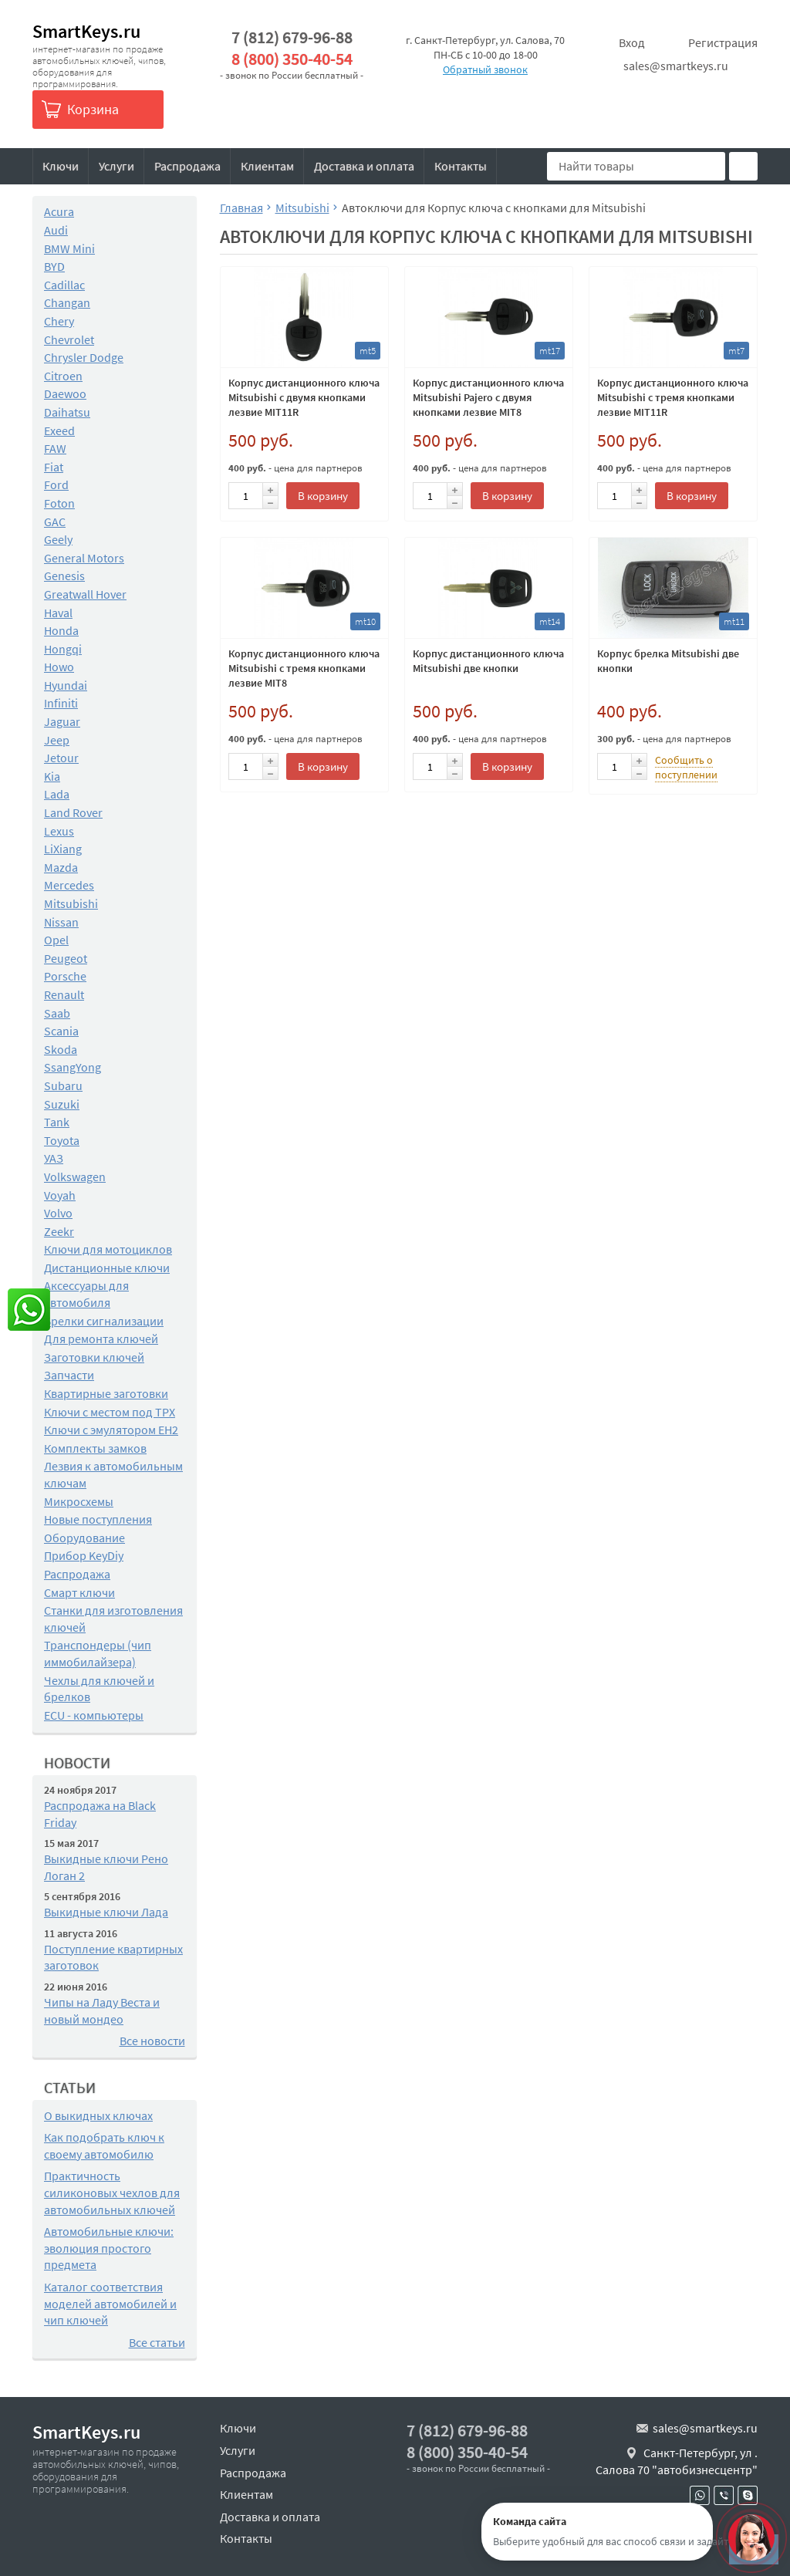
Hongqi (63, 649)
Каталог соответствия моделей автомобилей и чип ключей (110, 2303)
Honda (61, 630)
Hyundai (65, 685)
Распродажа (187, 166)
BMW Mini (69, 248)
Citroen (63, 375)
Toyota (61, 1140)
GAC (55, 521)
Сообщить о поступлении (686, 767)
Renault (64, 994)
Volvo (58, 1212)
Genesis (64, 575)
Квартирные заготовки (106, 1393)
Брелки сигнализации (104, 1321)
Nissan (61, 922)
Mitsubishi (71, 903)
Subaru (63, 1085)
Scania (61, 1030)
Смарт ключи (79, 1592)
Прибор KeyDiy (83, 1555)
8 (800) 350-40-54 (292, 59)
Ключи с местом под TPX (109, 1412)
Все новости (152, 2040)
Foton (59, 503)
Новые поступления (98, 1519)
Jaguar (62, 721)
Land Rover (73, 812)
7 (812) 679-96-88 (292, 37)
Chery (59, 321)
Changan (67, 302)
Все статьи (157, 2342)
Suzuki (61, 1104)
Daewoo (65, 393)
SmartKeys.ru (86, 31)
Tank (56, 1121)
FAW (55, 448)
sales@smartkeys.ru (675, 65)
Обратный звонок (485, 69)
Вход (632, 42)
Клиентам (267, 166)
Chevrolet (69, 339)
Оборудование (84, 1537)
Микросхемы (78, 1501)
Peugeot (65, 958)
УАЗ (53, 1158)
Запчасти (69, 1375)
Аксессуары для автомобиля (86, 1294)
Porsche (65, 976)
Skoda (60, 1049)
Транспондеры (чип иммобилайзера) (97, 1653)
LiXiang (63, 848)
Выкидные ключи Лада (106, 1911)
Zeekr (59, 1231)
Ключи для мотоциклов (108, 1249)
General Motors (84, 558)
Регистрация (723, 42)
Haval (58, 612)
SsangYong (72, 1067)
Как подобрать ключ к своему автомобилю (104, 2145)
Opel (56, 939)
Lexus (59, 831)
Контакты (460, 166)
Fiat (53, 466)
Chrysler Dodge (83, 357)
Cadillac (64, 284)
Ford (56, 484)
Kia (52, 776)
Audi (56, 230)
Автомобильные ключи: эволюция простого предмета (109, 2247)
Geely (58, 539)
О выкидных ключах (98, 2115)
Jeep (56, 740)
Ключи (60, 166)
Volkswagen (75, 1176)
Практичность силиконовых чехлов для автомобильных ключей (112, 2192)
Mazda (61, 867)
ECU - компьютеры (93, 1715)
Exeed (59, 430)
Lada (56, 794)
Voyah (60, 1195)
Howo (59, 666)
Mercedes (69, 885)
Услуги (116, 166)
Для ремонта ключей (101, 1338)
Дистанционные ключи (107, 1267)
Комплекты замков (95, 1448)
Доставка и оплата (364, 166)
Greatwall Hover (85, 594)
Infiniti (61, 703)
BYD (54, 266)
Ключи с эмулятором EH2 (111, 1429)
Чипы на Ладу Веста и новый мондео (102, 2010)
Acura (59, 211)
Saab (57, 1013)
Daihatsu (67, 412)
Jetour (61, 757)
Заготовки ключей (94, 1357)
